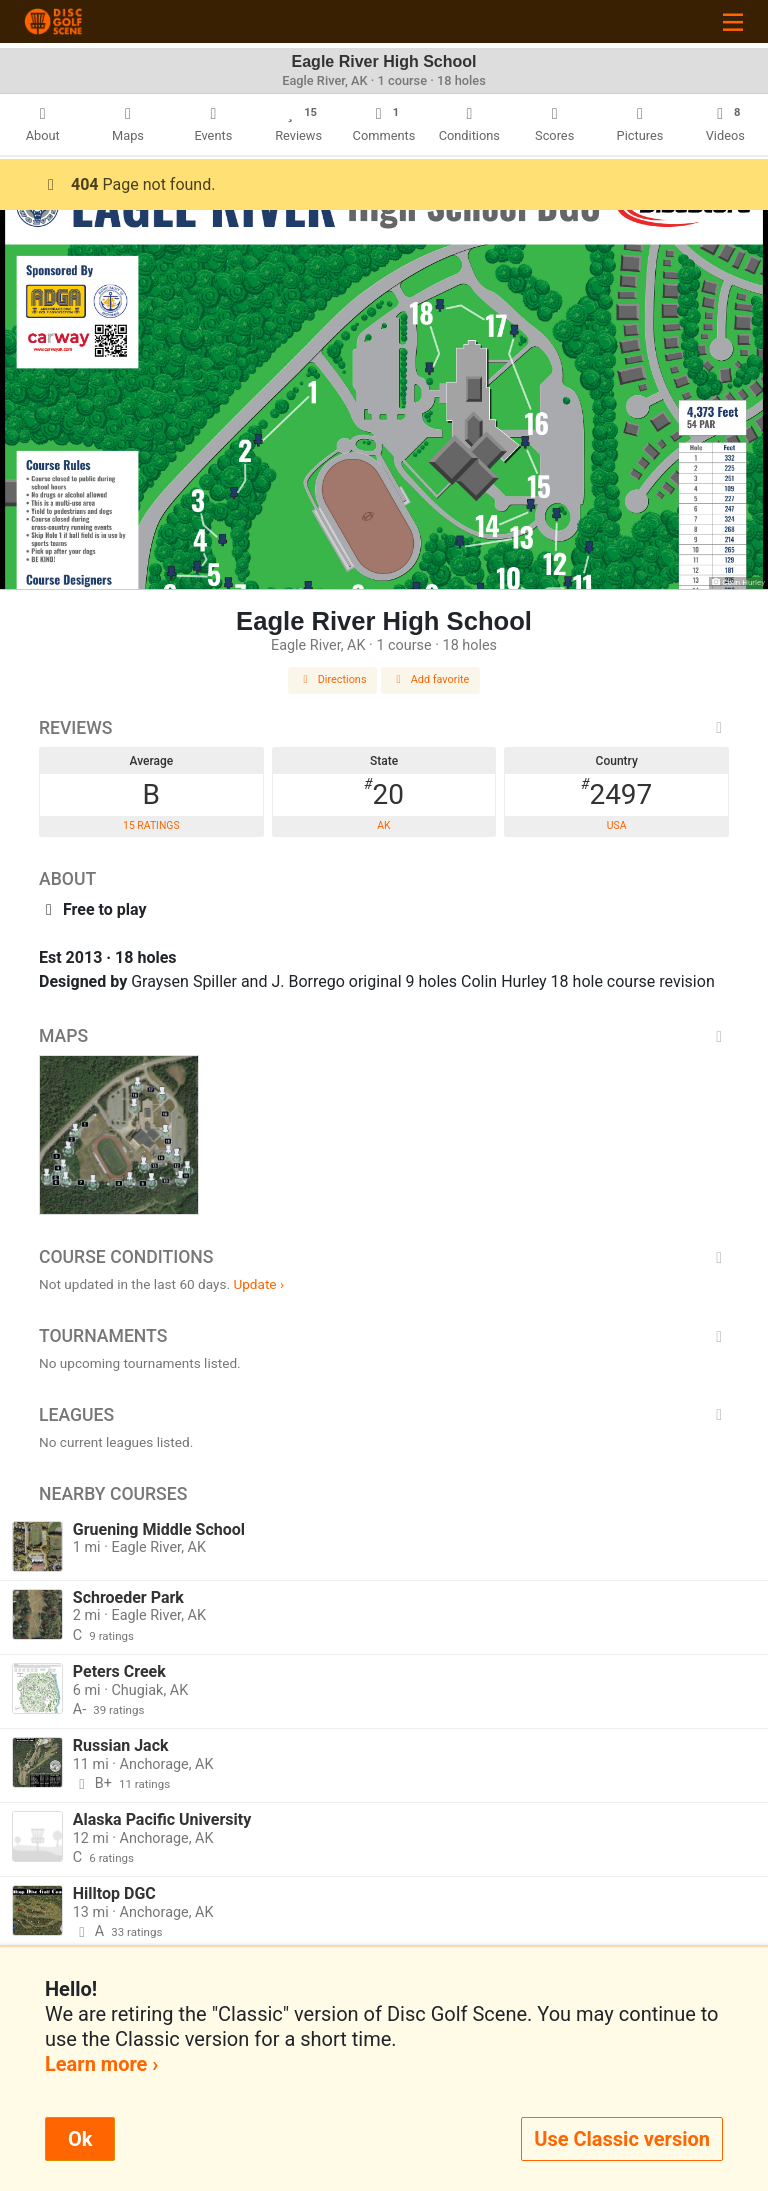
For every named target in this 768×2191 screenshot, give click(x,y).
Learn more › (101, 2064)
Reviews (384, 728)
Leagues (384, 1415)
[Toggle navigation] (733, 21)
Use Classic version (622, 2139)
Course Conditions (384, 1257)
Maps (384, 1036)
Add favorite (431, 679)
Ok (80, 2139)
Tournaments (384, 1336)
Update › (258, 1284)
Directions (333, 679)
